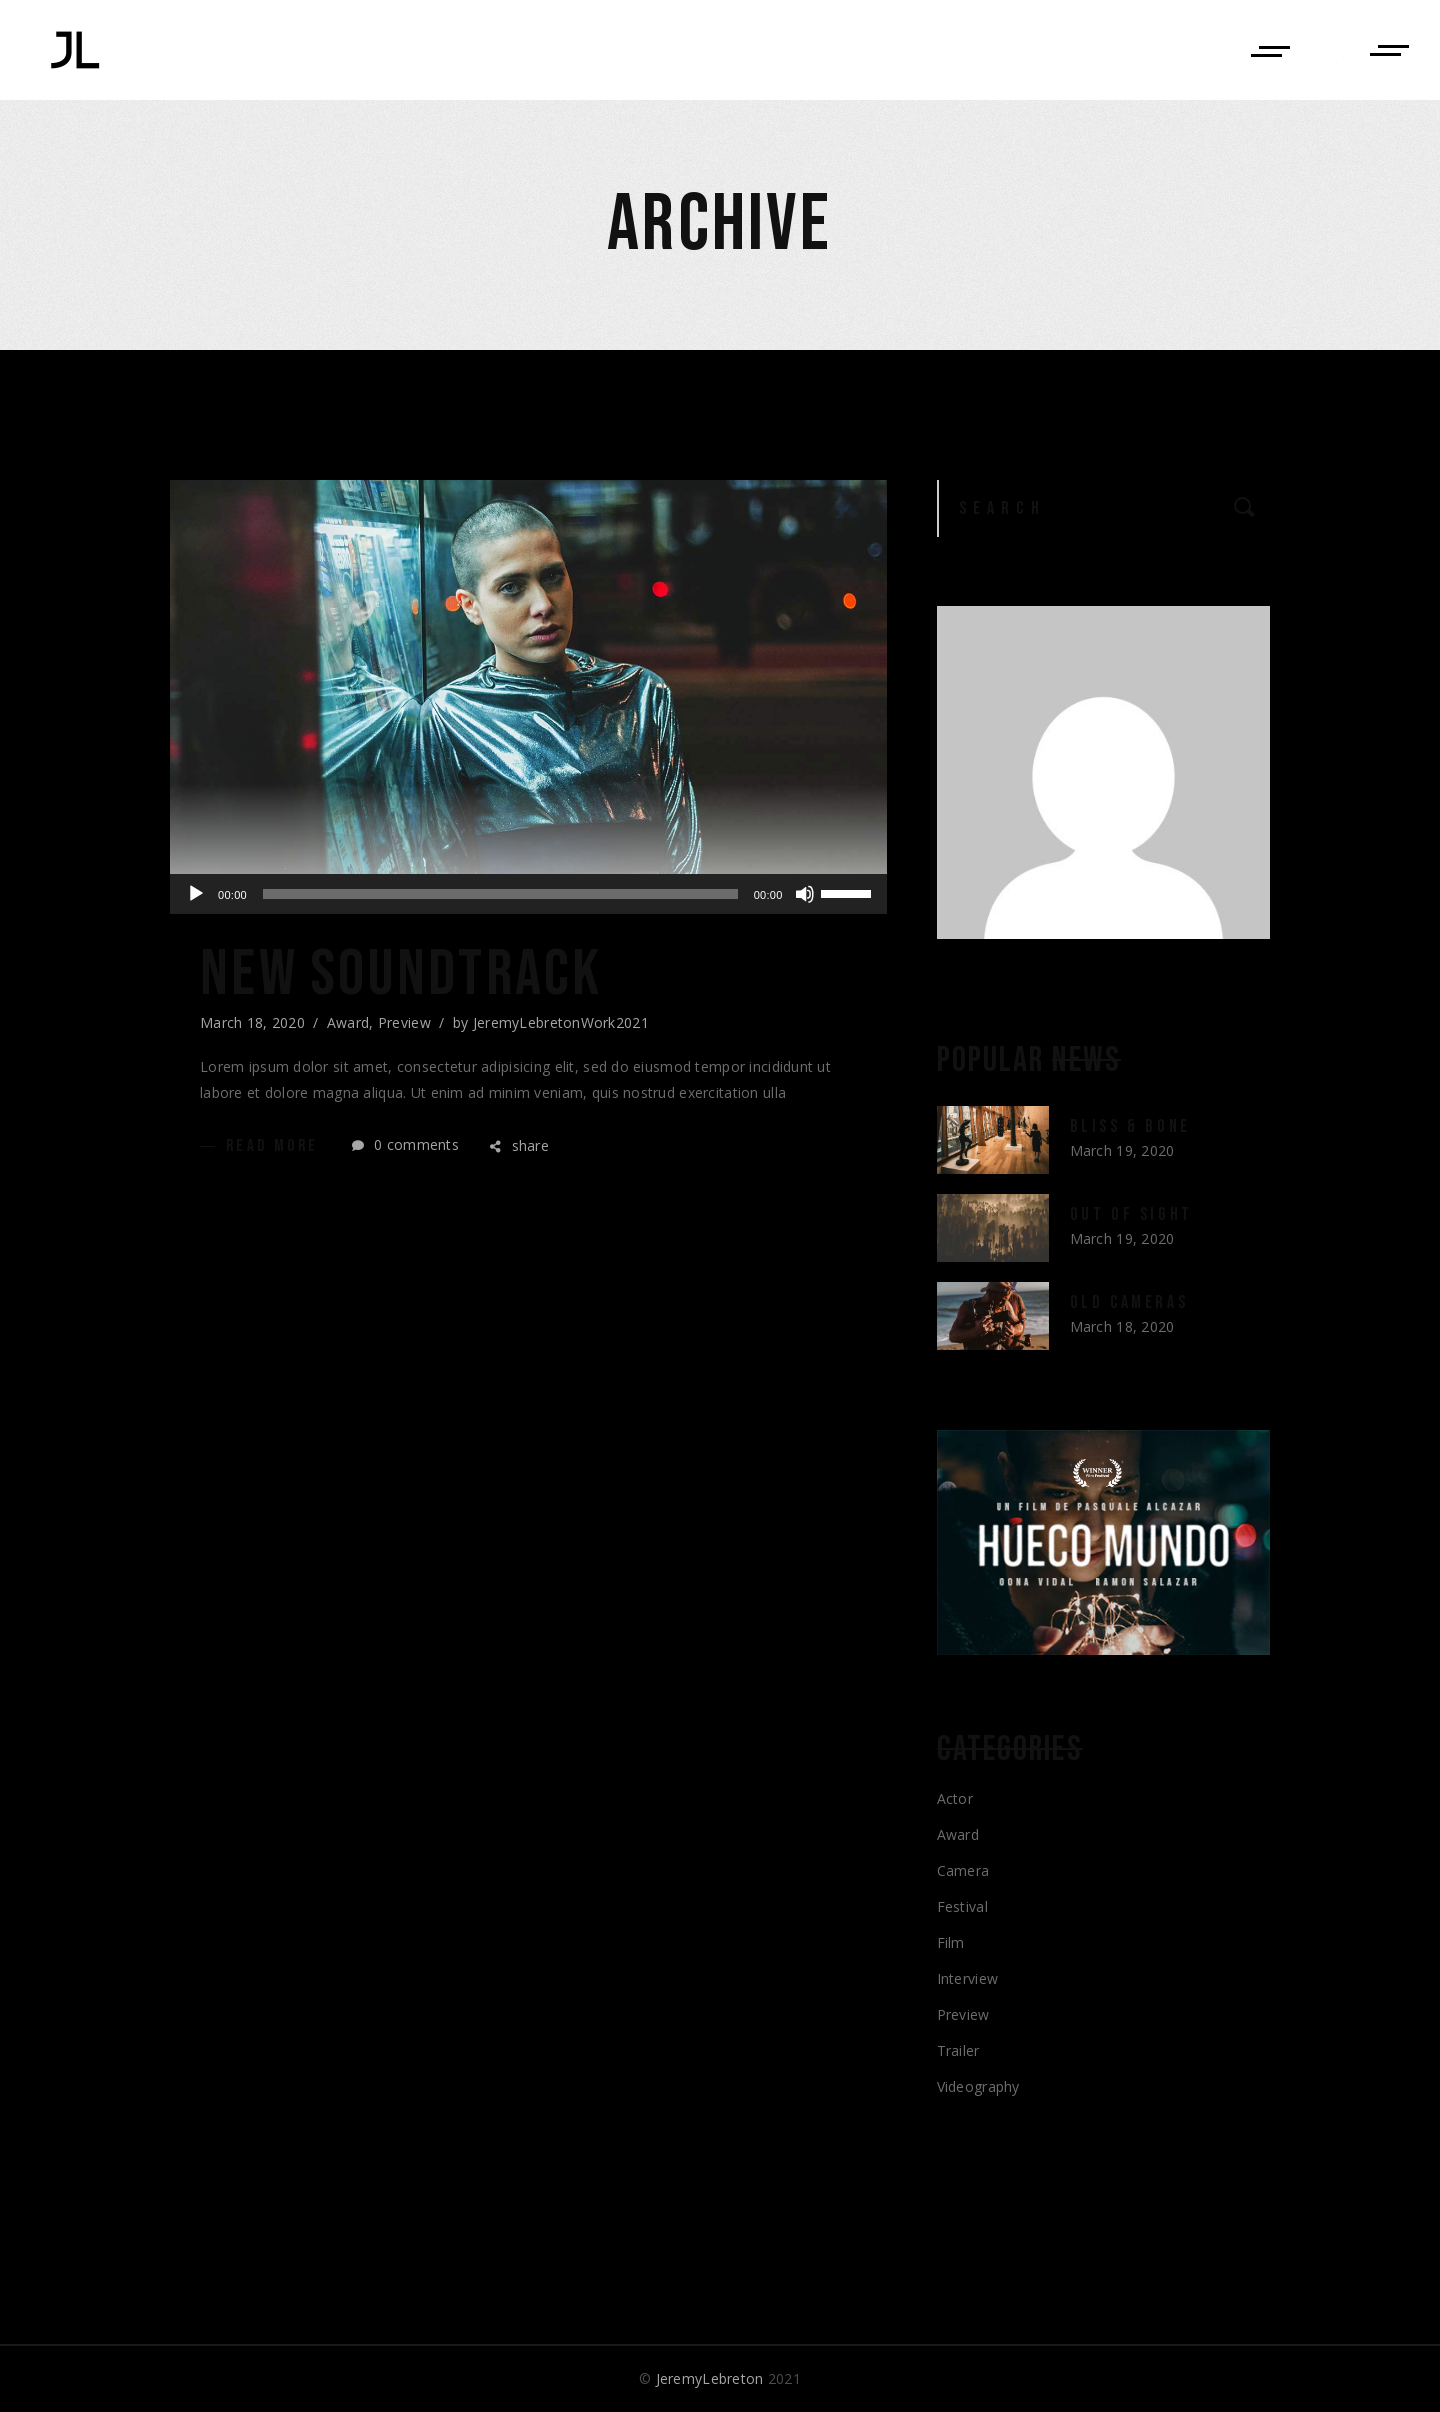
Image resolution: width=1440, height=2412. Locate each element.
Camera (963, 1870)
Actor (955, 1798)
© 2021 (720, 2378)
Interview (968, 1978)
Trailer (958, 2050)
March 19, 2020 (1122, 1150)
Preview (404, 1022)
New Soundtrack (401, 975)
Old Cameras (1129, 1302)
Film (951, 1942)
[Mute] (805, 894)
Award (348, 1022)
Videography (978, 2086)
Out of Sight (1131, 1214)
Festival (962, 1906)
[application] (528, 894)
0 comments (405, 1144)
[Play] (196, 894)
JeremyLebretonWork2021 (561, 1022)
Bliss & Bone (1130, 1126)
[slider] (500, 894)
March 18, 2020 (252, 1022)
